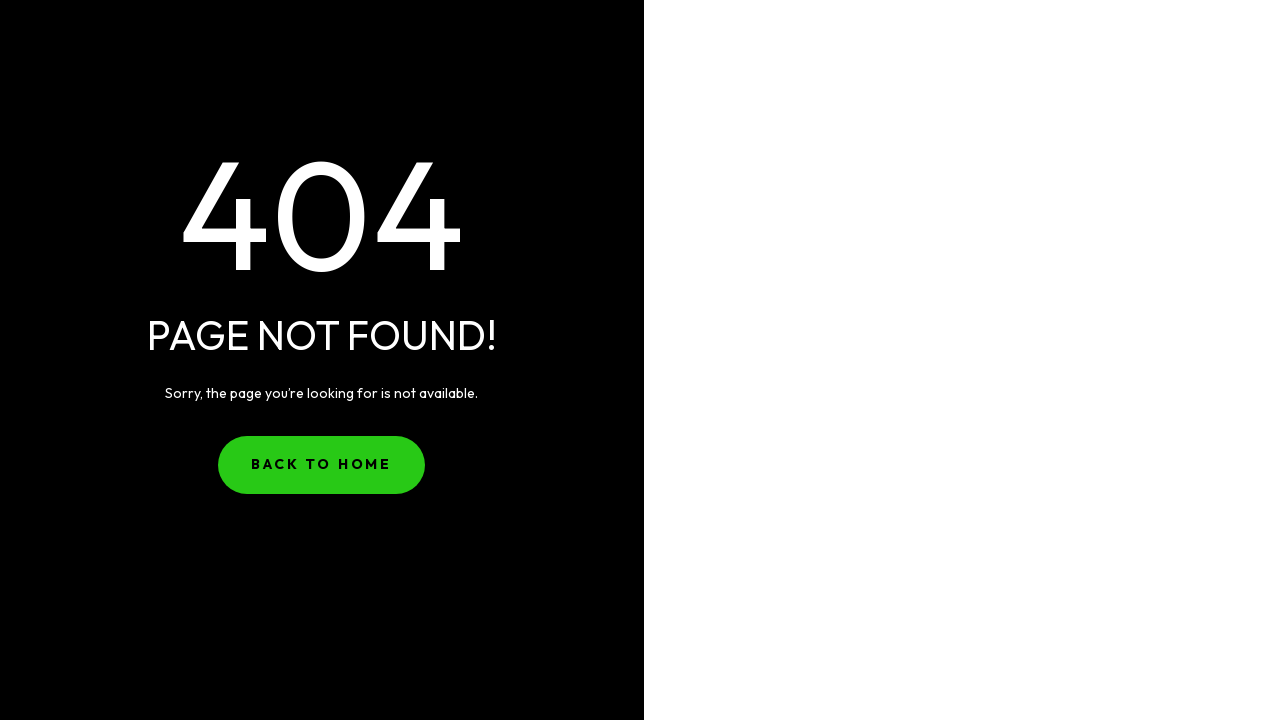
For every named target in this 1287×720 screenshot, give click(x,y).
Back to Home (321, 464)
